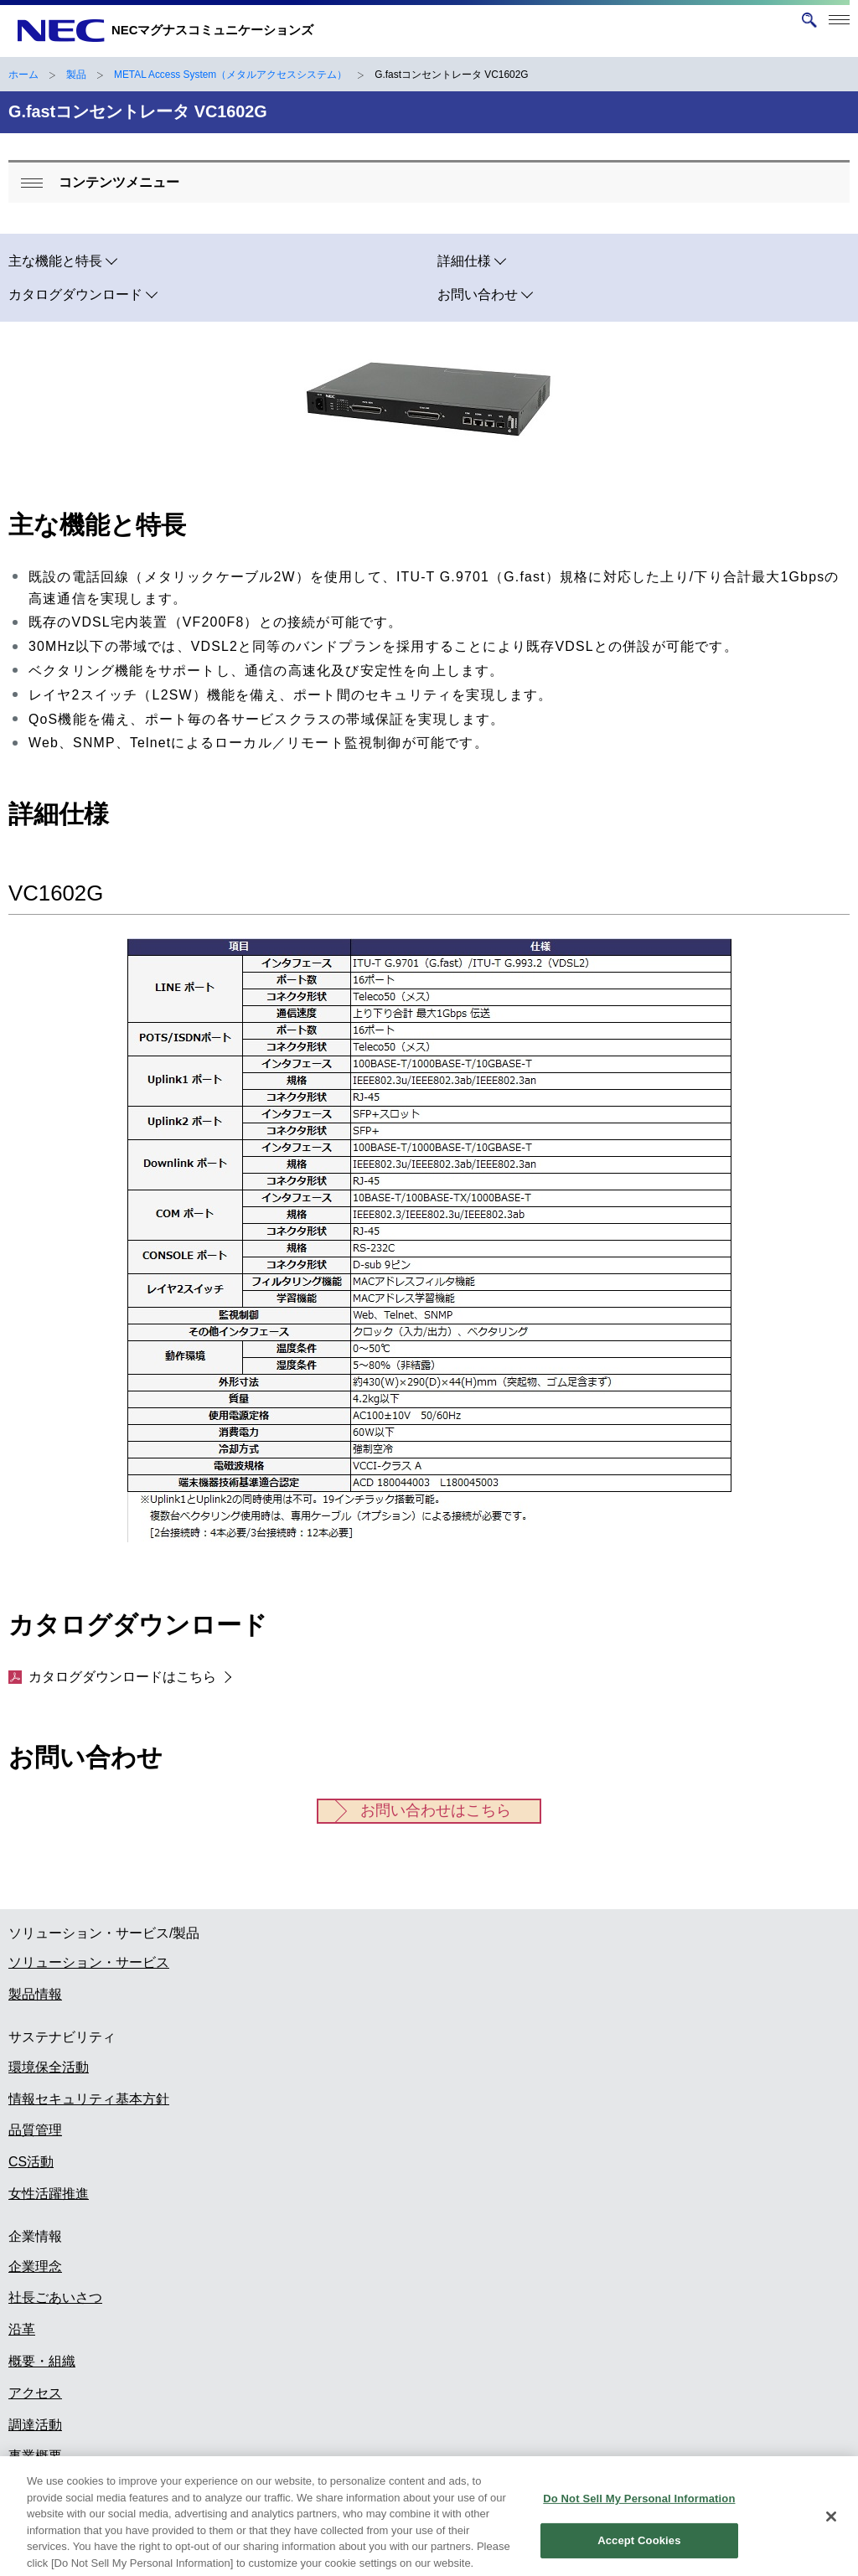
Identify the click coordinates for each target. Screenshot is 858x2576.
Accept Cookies (638, 2552)
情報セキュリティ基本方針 (88, 2099)
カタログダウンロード (75, 294)
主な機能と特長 (55, 261)
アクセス (35, 2393)
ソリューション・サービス (88, 1962)
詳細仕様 (464, 261)
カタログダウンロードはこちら (112, 1677)
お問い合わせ (477, 294)
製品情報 (35, 1994)
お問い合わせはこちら (435, 1810)
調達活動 (35, 2425)
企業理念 (35, 2266)
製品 (76, 74)
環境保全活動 (48, 2067)
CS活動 (31, 2162)
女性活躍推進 (48, 2193)
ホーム (23, 74)
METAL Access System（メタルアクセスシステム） (230, 74)
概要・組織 (41, 2361)
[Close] (831, 2528)
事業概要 (35, 2456)
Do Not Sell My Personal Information (639, 2510)
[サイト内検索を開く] (809, 20)
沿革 (21, 2329)
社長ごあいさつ (55, 2297)
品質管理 (35, 2130)
